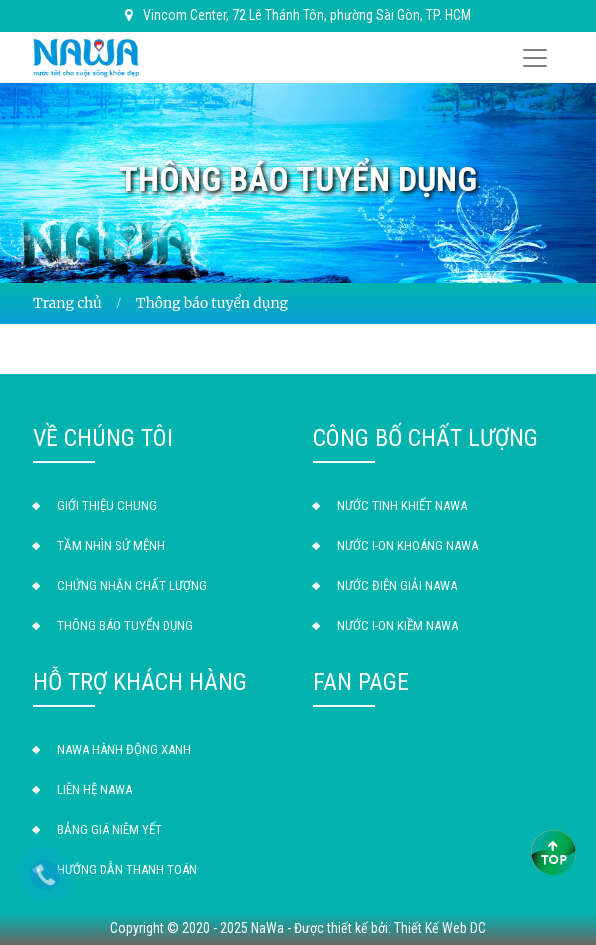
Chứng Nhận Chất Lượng (132, 585)
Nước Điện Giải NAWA (397, 585)
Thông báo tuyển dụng (125, 625)
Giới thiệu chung (107, 505)
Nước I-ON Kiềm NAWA (397, 625)
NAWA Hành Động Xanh (124, 749)
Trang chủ (67, 303)
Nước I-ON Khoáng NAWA (407, 545)
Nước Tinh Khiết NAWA (402, 505)
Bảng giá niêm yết (109, 829)
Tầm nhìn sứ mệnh (111, 545)
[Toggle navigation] (535, 58)
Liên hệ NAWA (94, 789)
